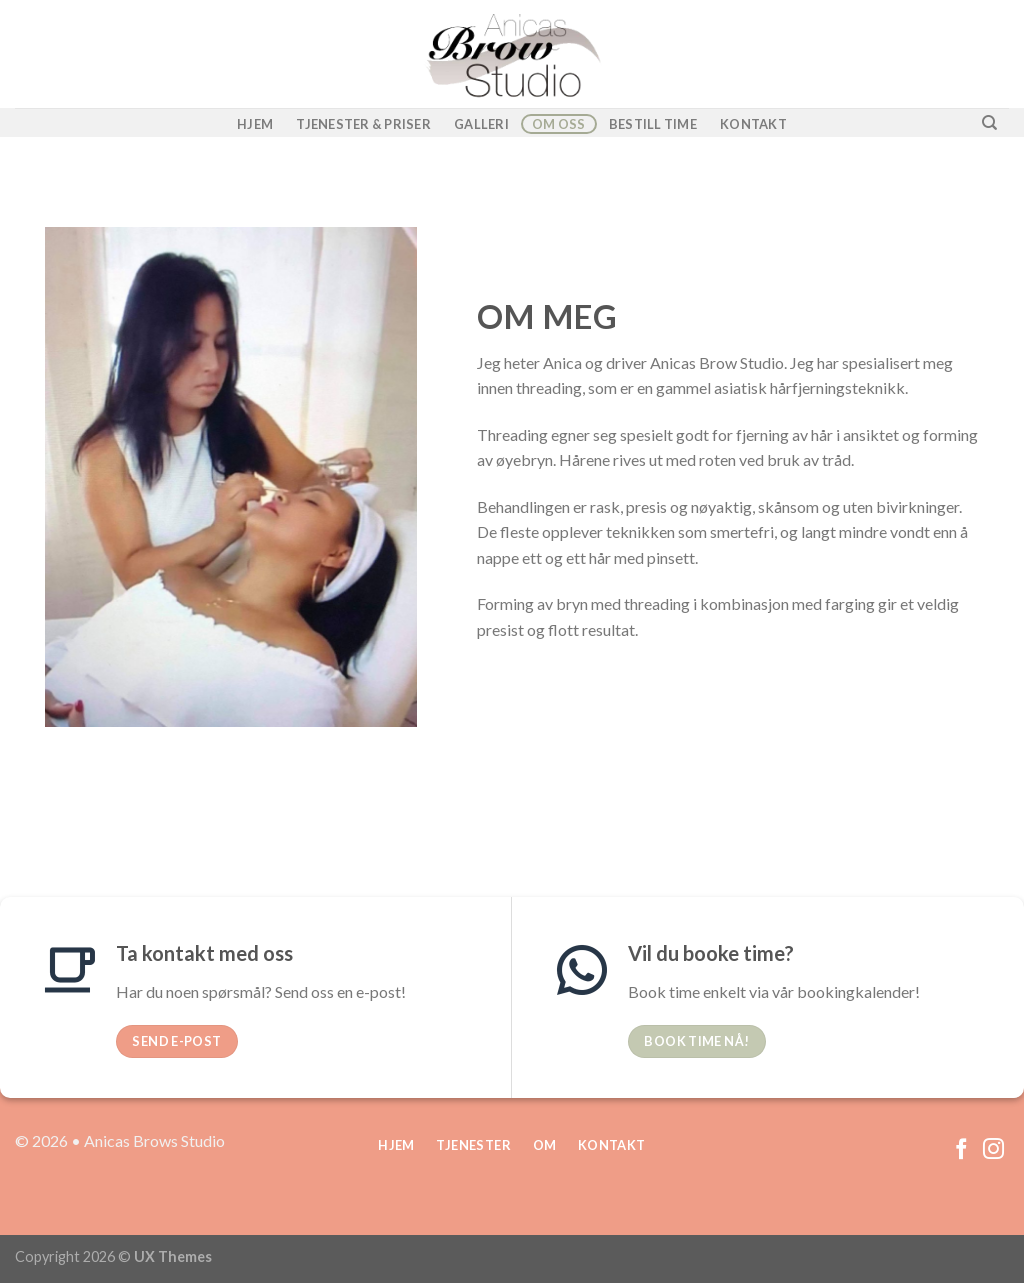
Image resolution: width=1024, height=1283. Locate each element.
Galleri (481, 124)
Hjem (255, 124)
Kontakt (753, 124)
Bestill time (653, 124)
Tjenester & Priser (363, 124)
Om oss (559, 124)
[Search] (989, 123)
